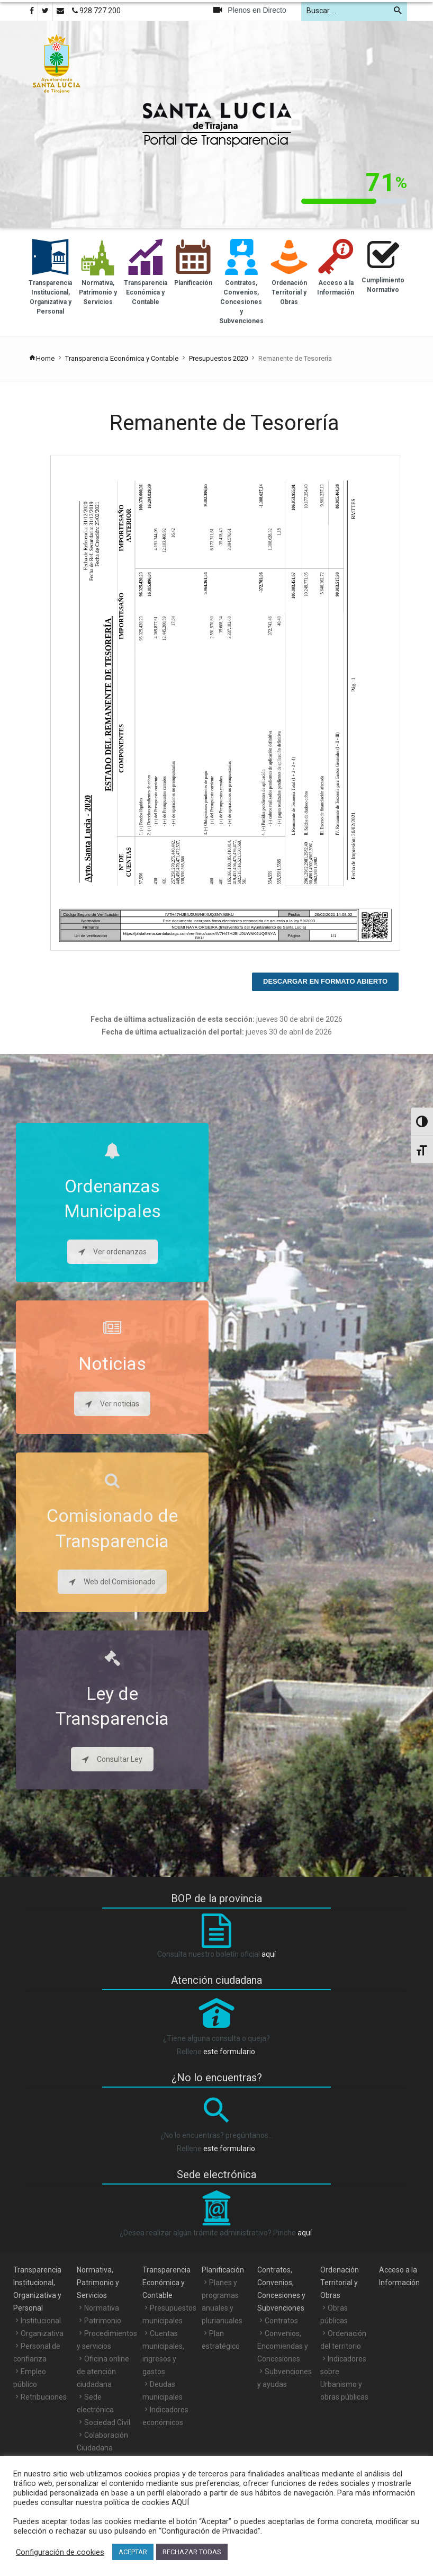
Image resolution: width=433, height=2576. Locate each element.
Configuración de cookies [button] (60, 2552)
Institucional (41, 2320)
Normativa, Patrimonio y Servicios (98, 2282)
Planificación (223, 2270)
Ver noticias (112, 1404)
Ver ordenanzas (112, 1251)
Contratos (281, 2320)
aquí (268, 1954)
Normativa (101, 2308)
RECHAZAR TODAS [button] (192, 2552)
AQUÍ (179, 2502)
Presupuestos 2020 (218, 358)
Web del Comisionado (112, 1581)
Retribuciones (44, 2397)
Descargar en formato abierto (325, 981)
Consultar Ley (112, 1759)
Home (42, 358)
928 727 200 (96, 10)
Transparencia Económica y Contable (121, 358)
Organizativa (42, 2333)
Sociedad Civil (107, 2422)
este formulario (229, 2051)
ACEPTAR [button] (133, 2552)
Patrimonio (102, 2320)
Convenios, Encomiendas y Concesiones (282, 2346)
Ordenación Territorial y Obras (339, 2282)
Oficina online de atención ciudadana (103, 2371)
